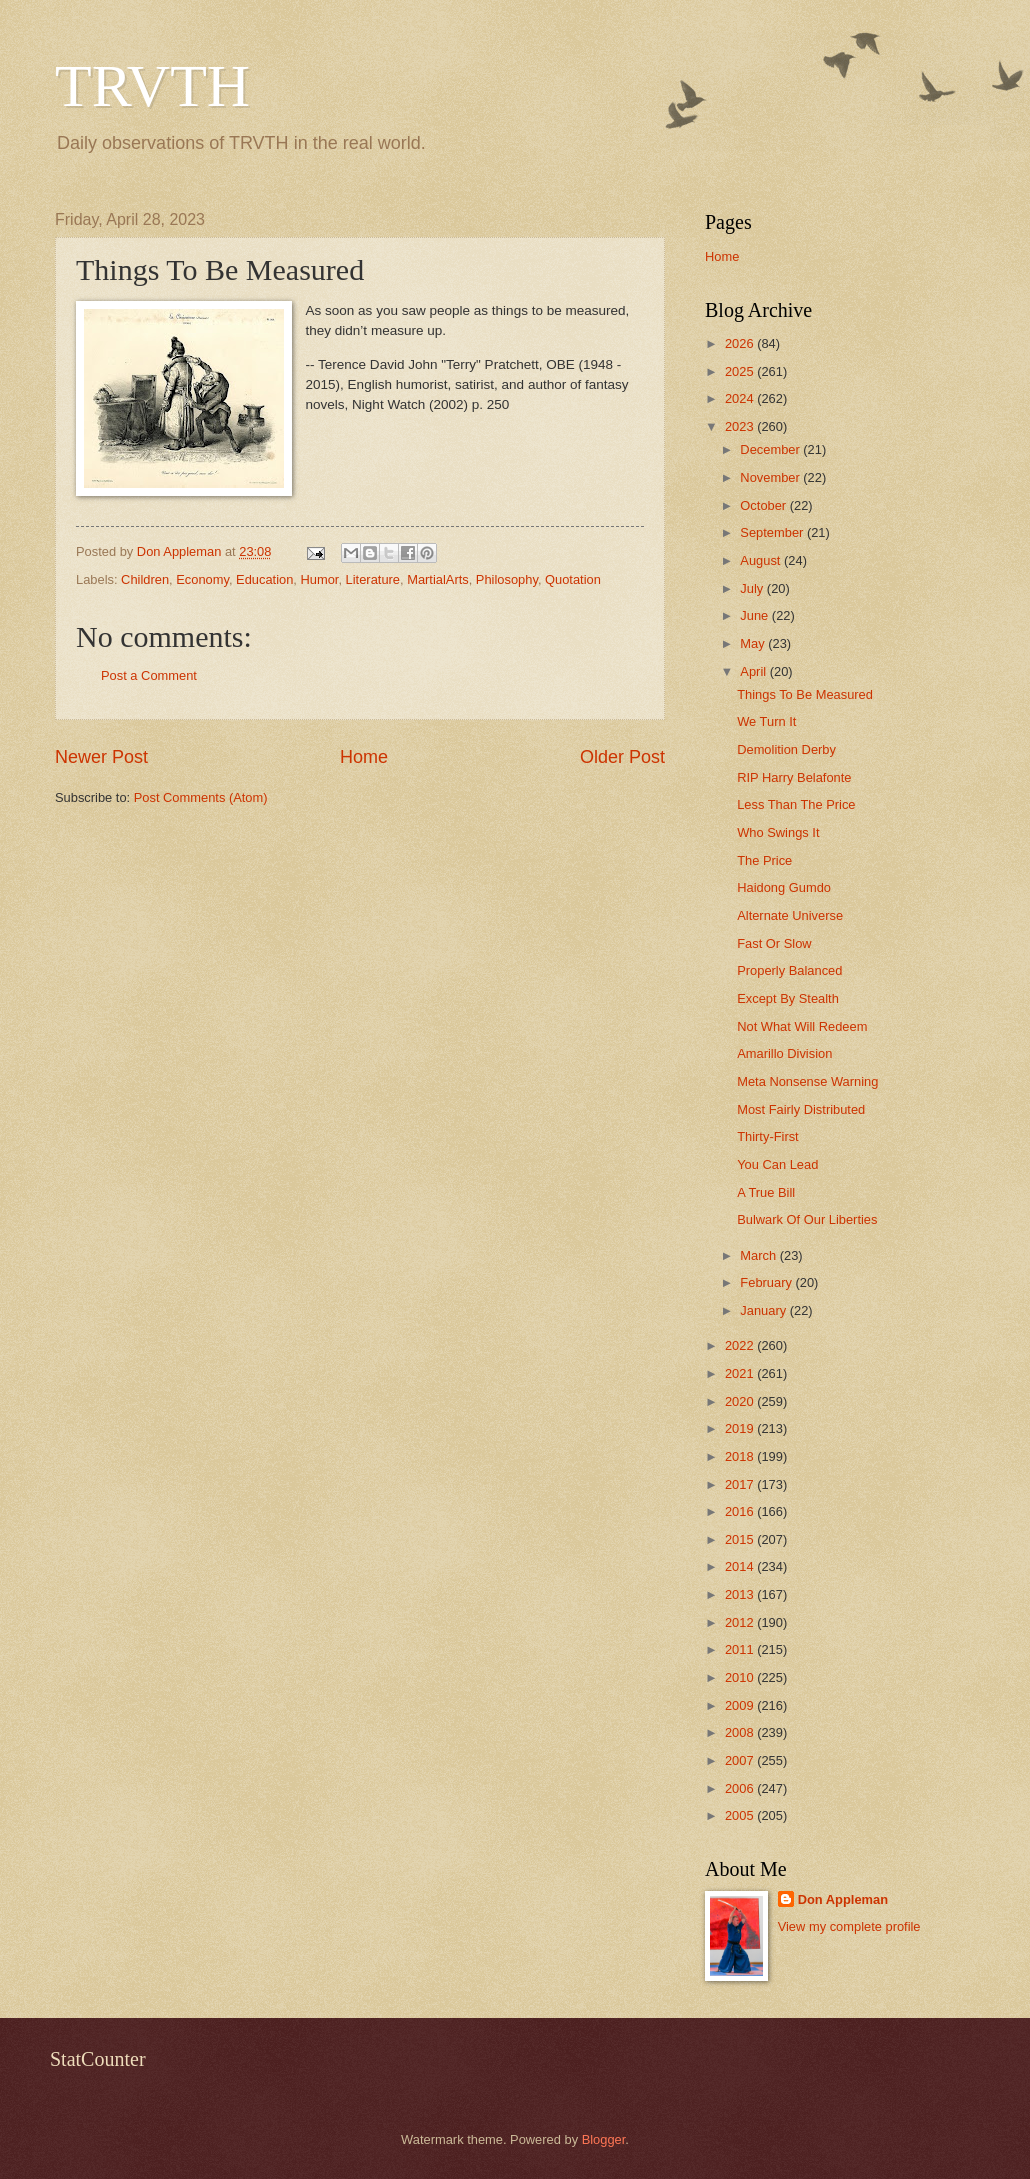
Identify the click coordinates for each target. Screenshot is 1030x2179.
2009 (741, 1705)
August (762, 560)
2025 (741, 371)
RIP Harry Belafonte (794, 777)
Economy (202, 579)
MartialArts (438, 579)
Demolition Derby (786, 749)
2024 (741, 398)
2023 (741, 426)
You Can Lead (777, 1164)
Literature (373, 579)
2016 (741, 1511)
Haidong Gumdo (784, 887)
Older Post (622, 757)
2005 (741, 1815)
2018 (741, 1456)
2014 (741, 1566)
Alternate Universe (790, 915)
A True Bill (766, 1192)
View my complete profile (849, 1926)
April (754, 671)
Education (264, 579)
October (764, 505)
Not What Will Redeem (802, 1026)
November (771, 477)
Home (364, 757)
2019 (741, 1428)
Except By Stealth (788, 998)
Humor (320, 579)
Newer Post (101, 757)
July (753, 588)
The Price (764, 860)
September (773, 532)
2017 (741, 1484)
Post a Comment (149, 675)
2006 (741, 1788)
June (756, 615)
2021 (741, 1373)
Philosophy (507, 579)
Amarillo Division (784, 1053)
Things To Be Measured (805, 694)
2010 (741, 1677)
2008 (741, 1732)
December (771, 449)
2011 (741, 1649)
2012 (741, 1622)
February (767, 1282)
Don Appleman (843, 1899)
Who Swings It (778, 832)
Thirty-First (768, 1136)
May (754, 643)
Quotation (573, 579)
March (759, 1255)
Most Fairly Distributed (801, 1109)
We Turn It (766, 721)
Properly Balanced (789, 970)
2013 (741, 1594)
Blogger (604, 2139)
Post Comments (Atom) (201, 797)
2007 (741, 1760)
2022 (741, 1345)
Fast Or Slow (774, 943)
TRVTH (152, 86)
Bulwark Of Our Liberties (807, 1219)
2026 (741, 343)
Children (145, 579)
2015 (741, 1539)
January (764, 1310)
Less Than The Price (796, 804)
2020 (741, 1401)
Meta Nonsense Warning (807, 1081)
